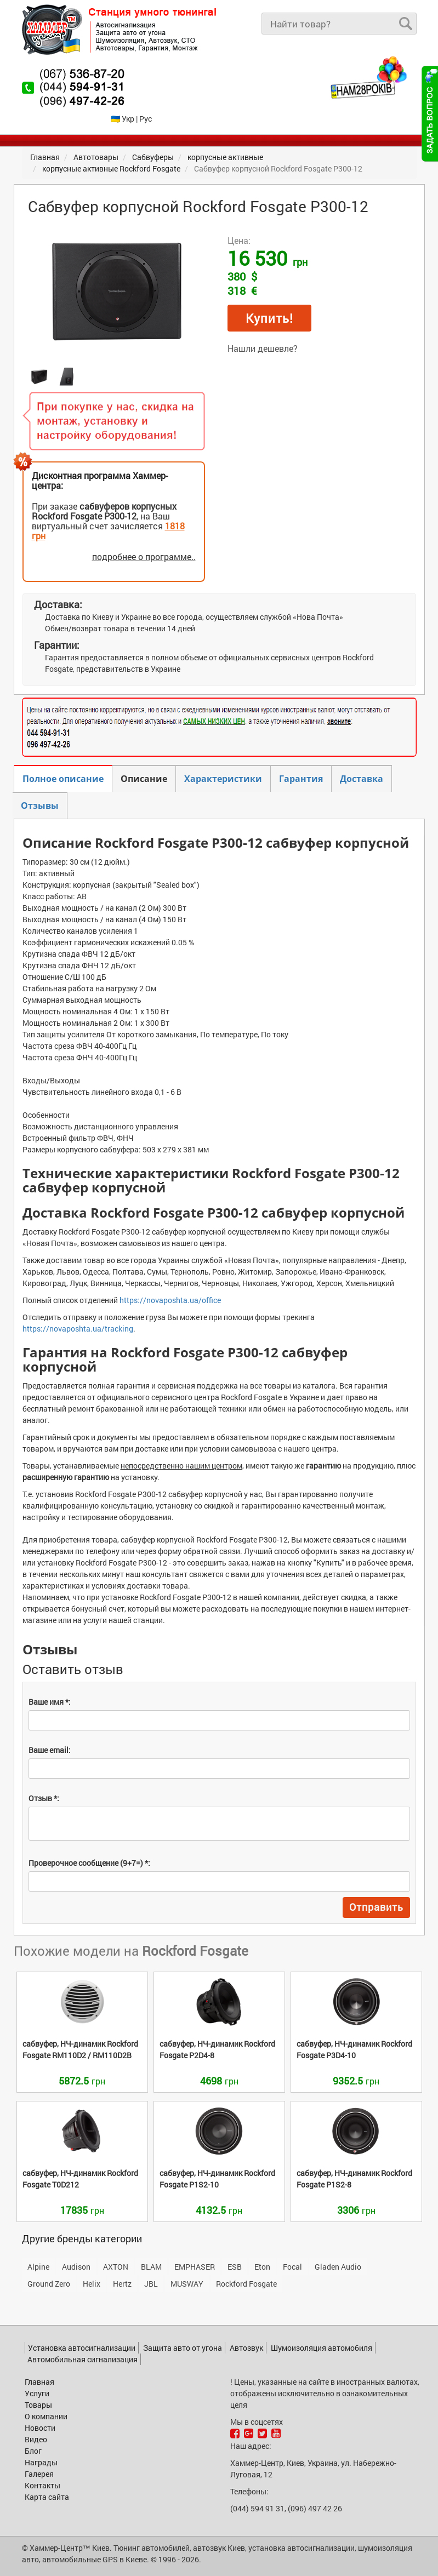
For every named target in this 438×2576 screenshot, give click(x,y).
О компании (46, 2416)
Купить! (269, 318)
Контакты (42, 2485)
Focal (292, 2266)
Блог (33, 2451)
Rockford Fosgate (246, 2283)
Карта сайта (47, 2497)
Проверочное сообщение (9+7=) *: (89, 1863)
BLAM (151, 2266)
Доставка (361, 779)
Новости (40, 2428)
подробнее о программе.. (144, 556)
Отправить (376, 1907)
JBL (151, 2283)
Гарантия (301, 779)
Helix (91, 2283)
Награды (41, 2462)
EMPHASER (194, 2266)
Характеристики (223, 779)
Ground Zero (48, 2283)
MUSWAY (186, 2283)
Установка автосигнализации (81, 2348)
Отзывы (40, 805)
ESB (234, 2266)
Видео (36, 2439)
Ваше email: (50, 1750)
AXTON (115, 2266)
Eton (262, 2266)
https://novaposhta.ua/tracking (77, 1328)
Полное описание (63, 779)
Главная (39, 2382)
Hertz (122, 2283)
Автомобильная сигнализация (82, 2359)
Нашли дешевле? (262, 348)
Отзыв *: (44, 1798)
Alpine (38, 2266)
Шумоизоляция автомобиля (321, 2348)
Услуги (37, 2393)
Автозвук (246, 2348)
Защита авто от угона (182, 2348)
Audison (76, 2266)
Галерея (39, 2474)
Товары (38, 2405)
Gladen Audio (338, 2266)
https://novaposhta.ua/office (170, 1300)
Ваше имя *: (50, 1702)
